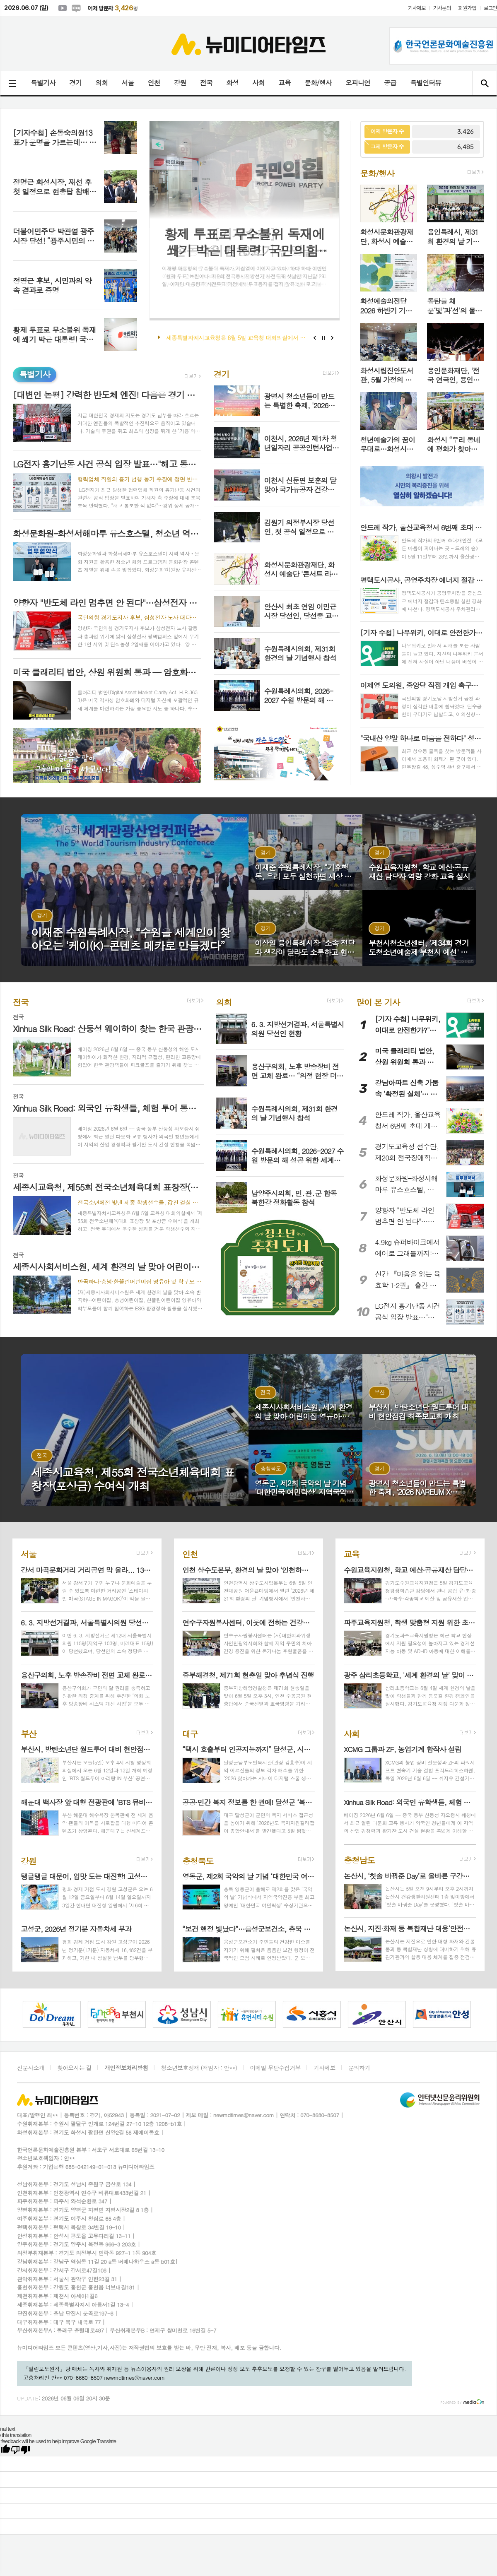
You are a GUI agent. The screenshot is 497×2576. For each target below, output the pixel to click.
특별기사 (43, 82)
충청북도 (197, 1860)
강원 (180, 82)
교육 (284, 82)
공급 (390, 82)
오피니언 (357, 82)
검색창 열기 (484, 83)
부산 (28, 1733)
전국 (206, 82)
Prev (314, 338)
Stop (324, 338)
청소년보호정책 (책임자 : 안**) (199, 2067)
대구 (190, 1733)
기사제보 (417, 8)
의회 (101, 82)
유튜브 (62, 8)
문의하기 (359, 2067)
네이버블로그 (76, 8)
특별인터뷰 (425, 82)
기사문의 (442, 8)
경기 (75, 82)
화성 (232, 82)
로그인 (490, 8)
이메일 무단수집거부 (275, 2067)
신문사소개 (30, 2067)
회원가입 (467, 8)
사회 (258, 82)
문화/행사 (318, 82)
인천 (153, 82)
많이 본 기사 (378, 1002)
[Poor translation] (20, 2450)
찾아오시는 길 (74, 2067)
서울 (127, 82)
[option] (40, 2014)
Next (332, 338)
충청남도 (359, 1860)
